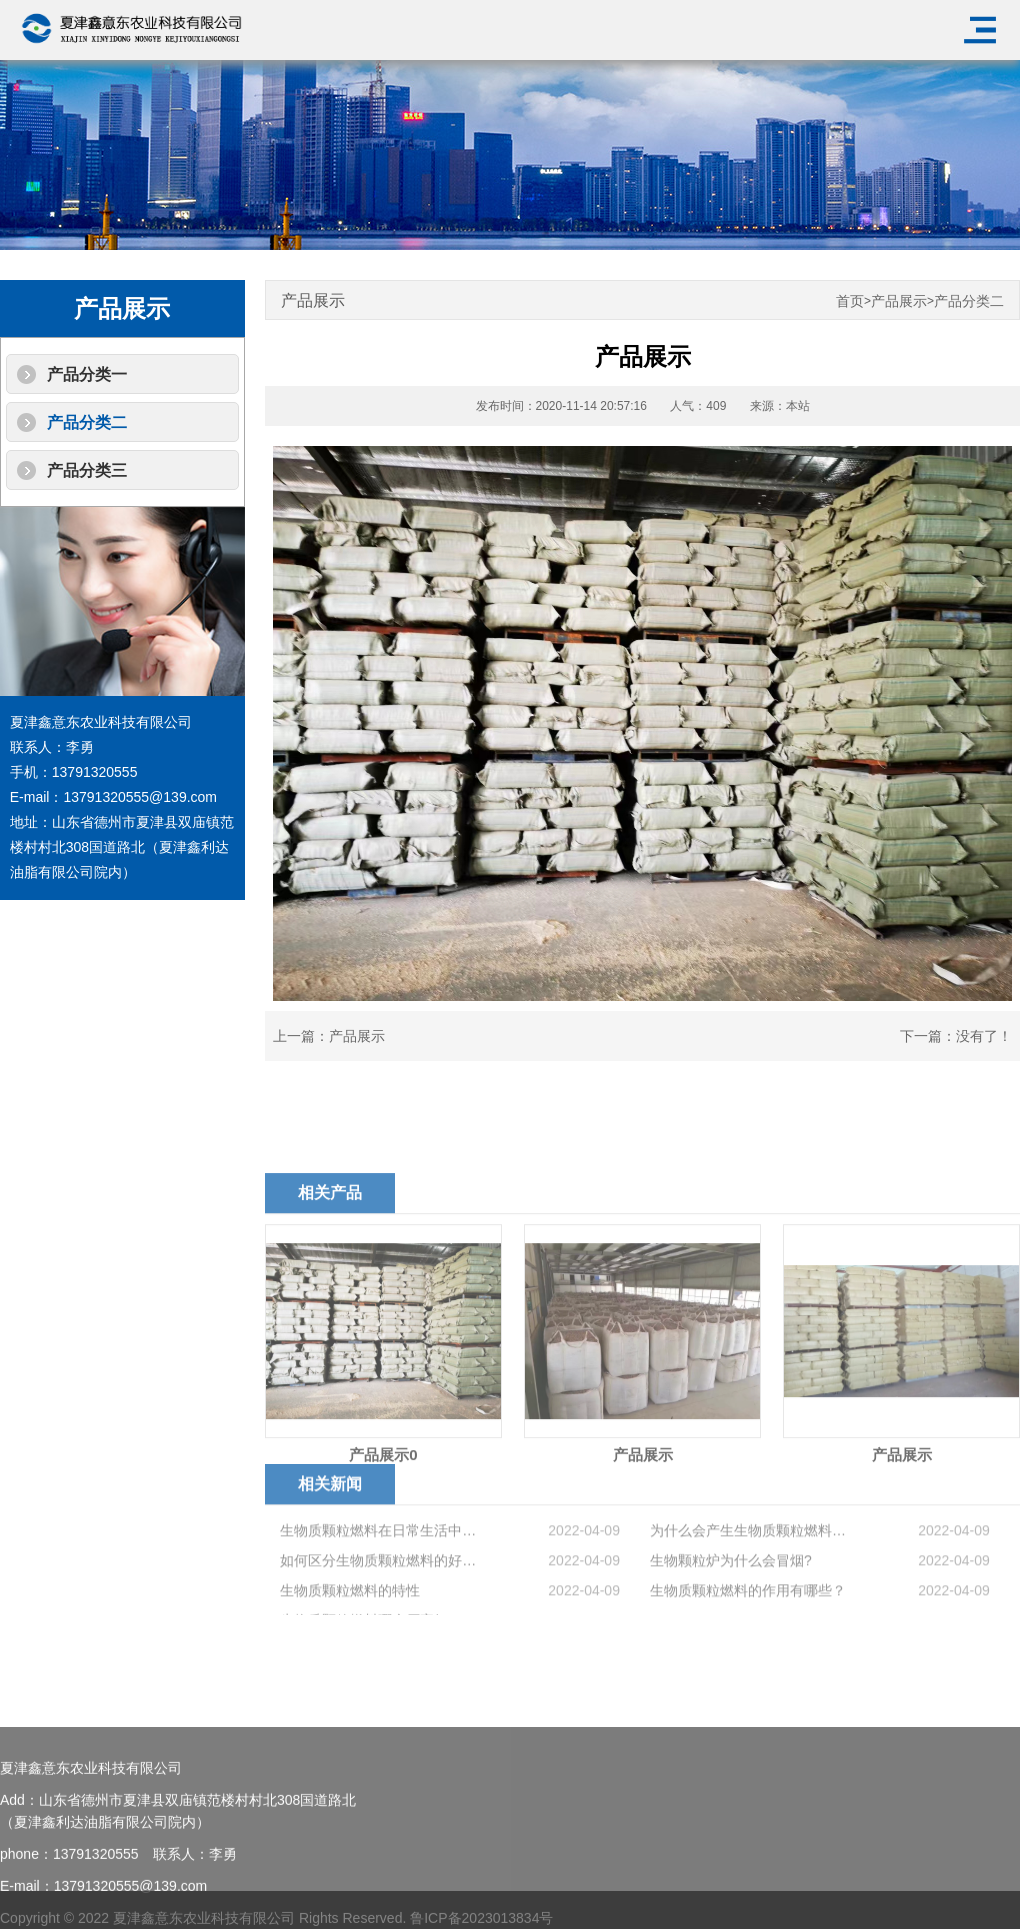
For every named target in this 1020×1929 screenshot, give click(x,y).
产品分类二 (87, 422)
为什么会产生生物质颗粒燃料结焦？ (752, 1575)
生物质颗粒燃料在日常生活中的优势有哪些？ (382, 1575)
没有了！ (984, 1036)
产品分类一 (87, 374)
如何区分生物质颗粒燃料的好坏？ (382, 1605)
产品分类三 (87, 470)
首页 (850, 301)
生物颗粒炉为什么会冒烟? (731, 1605)
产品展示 (899, 301)
